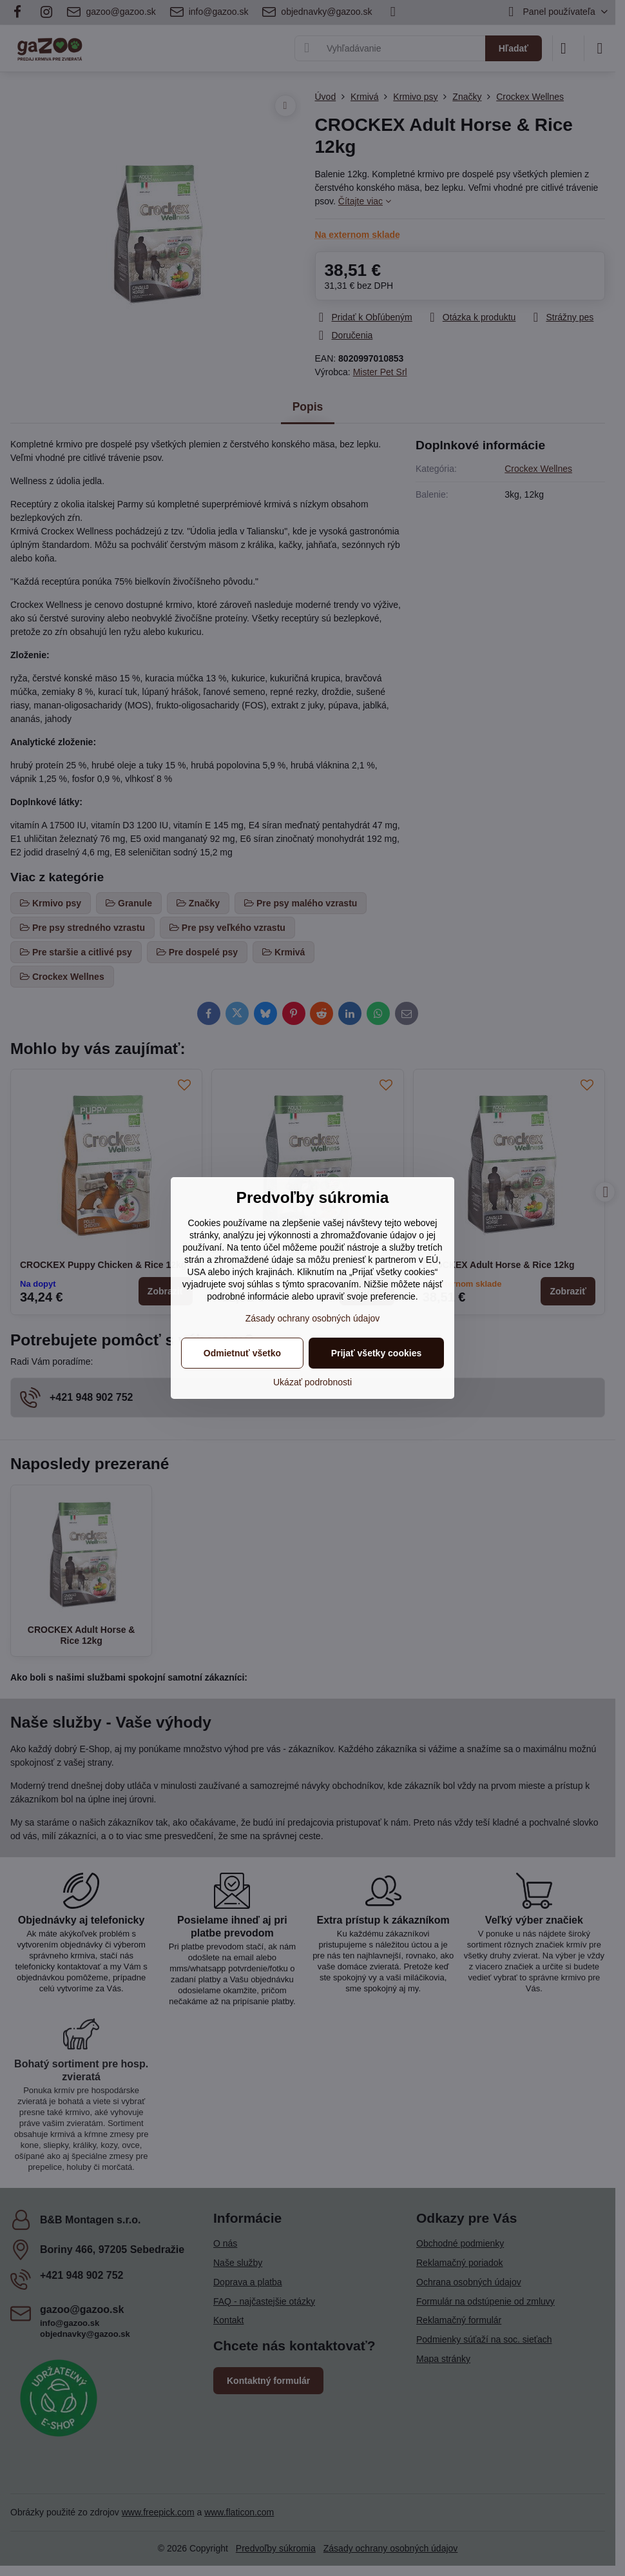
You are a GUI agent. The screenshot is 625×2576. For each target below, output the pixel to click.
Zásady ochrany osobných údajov (312, 1318)
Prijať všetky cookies (376, 1353)
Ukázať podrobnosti (312, 1382)
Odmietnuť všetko (242, 1353)
